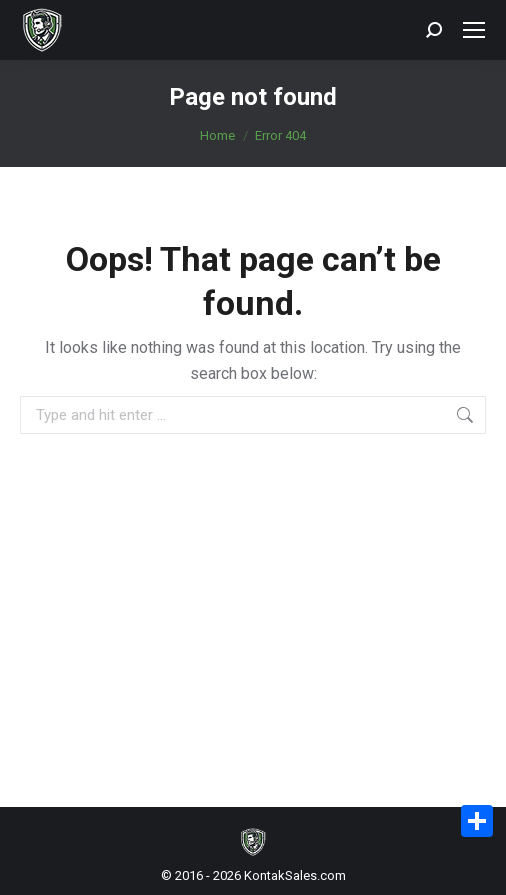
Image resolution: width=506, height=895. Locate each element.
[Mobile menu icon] (474, 30)
